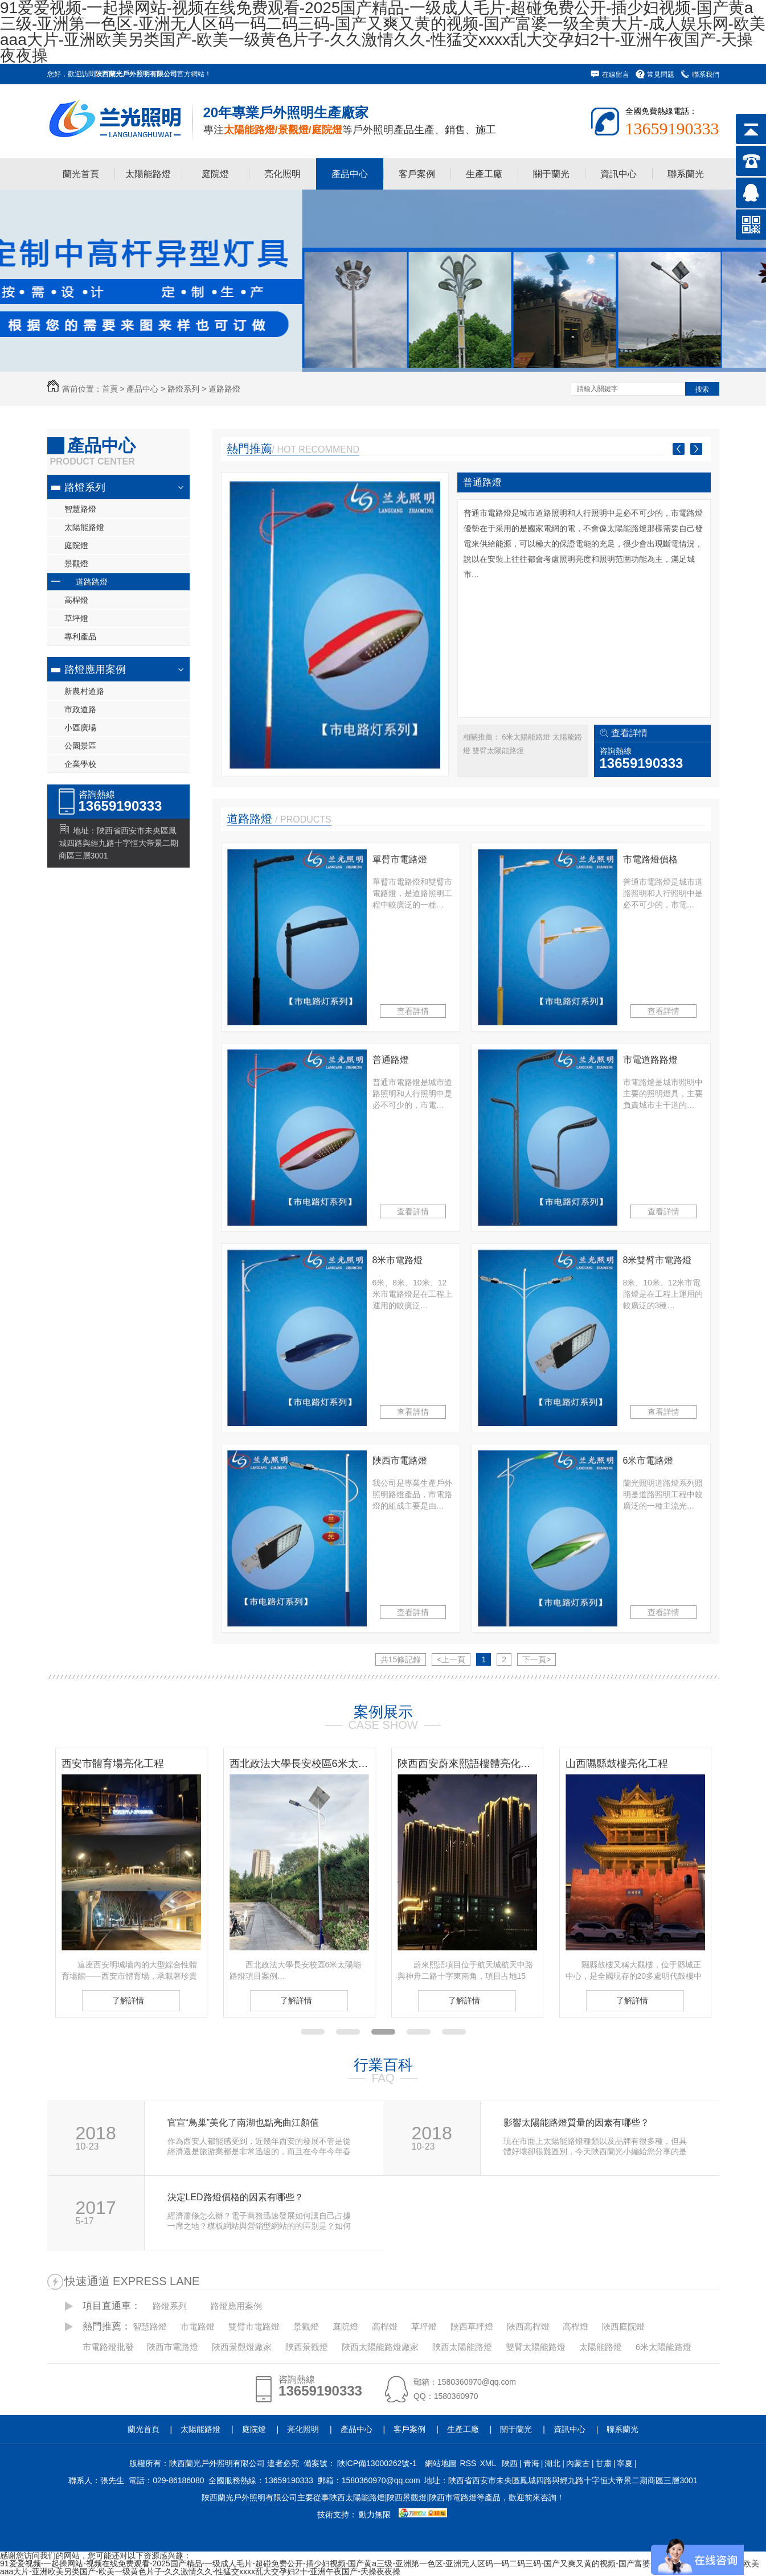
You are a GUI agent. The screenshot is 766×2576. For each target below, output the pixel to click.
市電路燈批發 (108, 2347)
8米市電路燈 (397, 1260)
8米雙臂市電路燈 (657, 1260)
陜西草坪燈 (471, 2326)
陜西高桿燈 (528, 2326)
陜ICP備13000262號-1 (377, 2463)
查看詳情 (629, 733)
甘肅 (604, 2463)
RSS (468, 2463)
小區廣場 (80, 727)
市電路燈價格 (650, 859)
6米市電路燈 (648, 1460)
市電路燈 (198, 2326)
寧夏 (625, 2463)
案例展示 (383, 1711)
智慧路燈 (80, 508)
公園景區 (80, 745)
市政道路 (80, 709)
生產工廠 (484, 174)
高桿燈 (76, 600)
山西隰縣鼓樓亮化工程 (617, 1763)
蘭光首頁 (81, 174)
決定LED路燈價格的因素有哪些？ (235, 2197)
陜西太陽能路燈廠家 (380, 2347)
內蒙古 (578, 2463)
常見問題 (660, 75)
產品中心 (349, 174)
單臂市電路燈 (399, 859)
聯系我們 (705, 75)
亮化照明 (282, 174)
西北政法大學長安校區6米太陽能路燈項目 (299, 1763)
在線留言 (615, 75)
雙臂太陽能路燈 (498, 750)
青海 (531, 2463)
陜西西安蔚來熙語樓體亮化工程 (467, 1763)
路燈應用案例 (95, 669)
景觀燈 (76, 563)
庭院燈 (215, 174)
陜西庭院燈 (623, 2326)
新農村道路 (84, 691)
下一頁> (536, 1659)
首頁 (110, 388)
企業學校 (80, 764)
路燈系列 (183, 388)
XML (488, 2463)
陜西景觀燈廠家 (242, 2347)
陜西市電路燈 (399, 1460)
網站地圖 (441, 2463)
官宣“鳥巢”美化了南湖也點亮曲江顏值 (243, 2122)
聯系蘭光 (685, 174)
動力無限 (375, 2514)
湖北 (552, 2463)
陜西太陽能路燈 (462, 2347)
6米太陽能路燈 (527, 737)
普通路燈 (482, 482)
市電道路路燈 (650, 1060)
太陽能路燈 (148, 174)
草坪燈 (76, 618)
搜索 (702, 389)
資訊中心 (618, 174)
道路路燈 (224, 388)
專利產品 (80, 636)
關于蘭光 (551, 174)
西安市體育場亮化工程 (113, 1763)
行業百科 (383, 2064)
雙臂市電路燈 (254, 2326)
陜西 (510, 2463)
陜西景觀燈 (306, 2347)
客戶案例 (417, 174)
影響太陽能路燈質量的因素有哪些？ (576, 2122)
